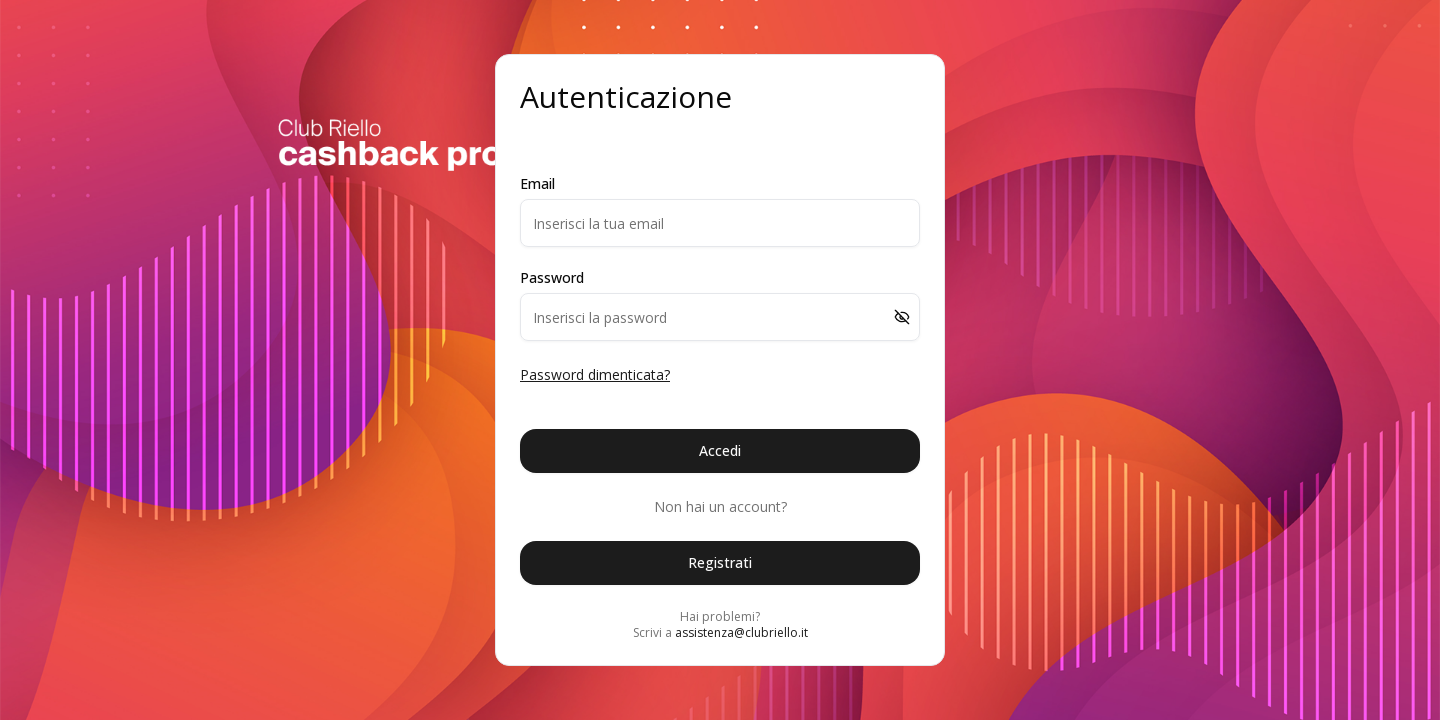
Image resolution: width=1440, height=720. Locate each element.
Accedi (720, 450)
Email (537, 184)
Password (552, 278)
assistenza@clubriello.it (741, 632)
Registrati (720, 562)
